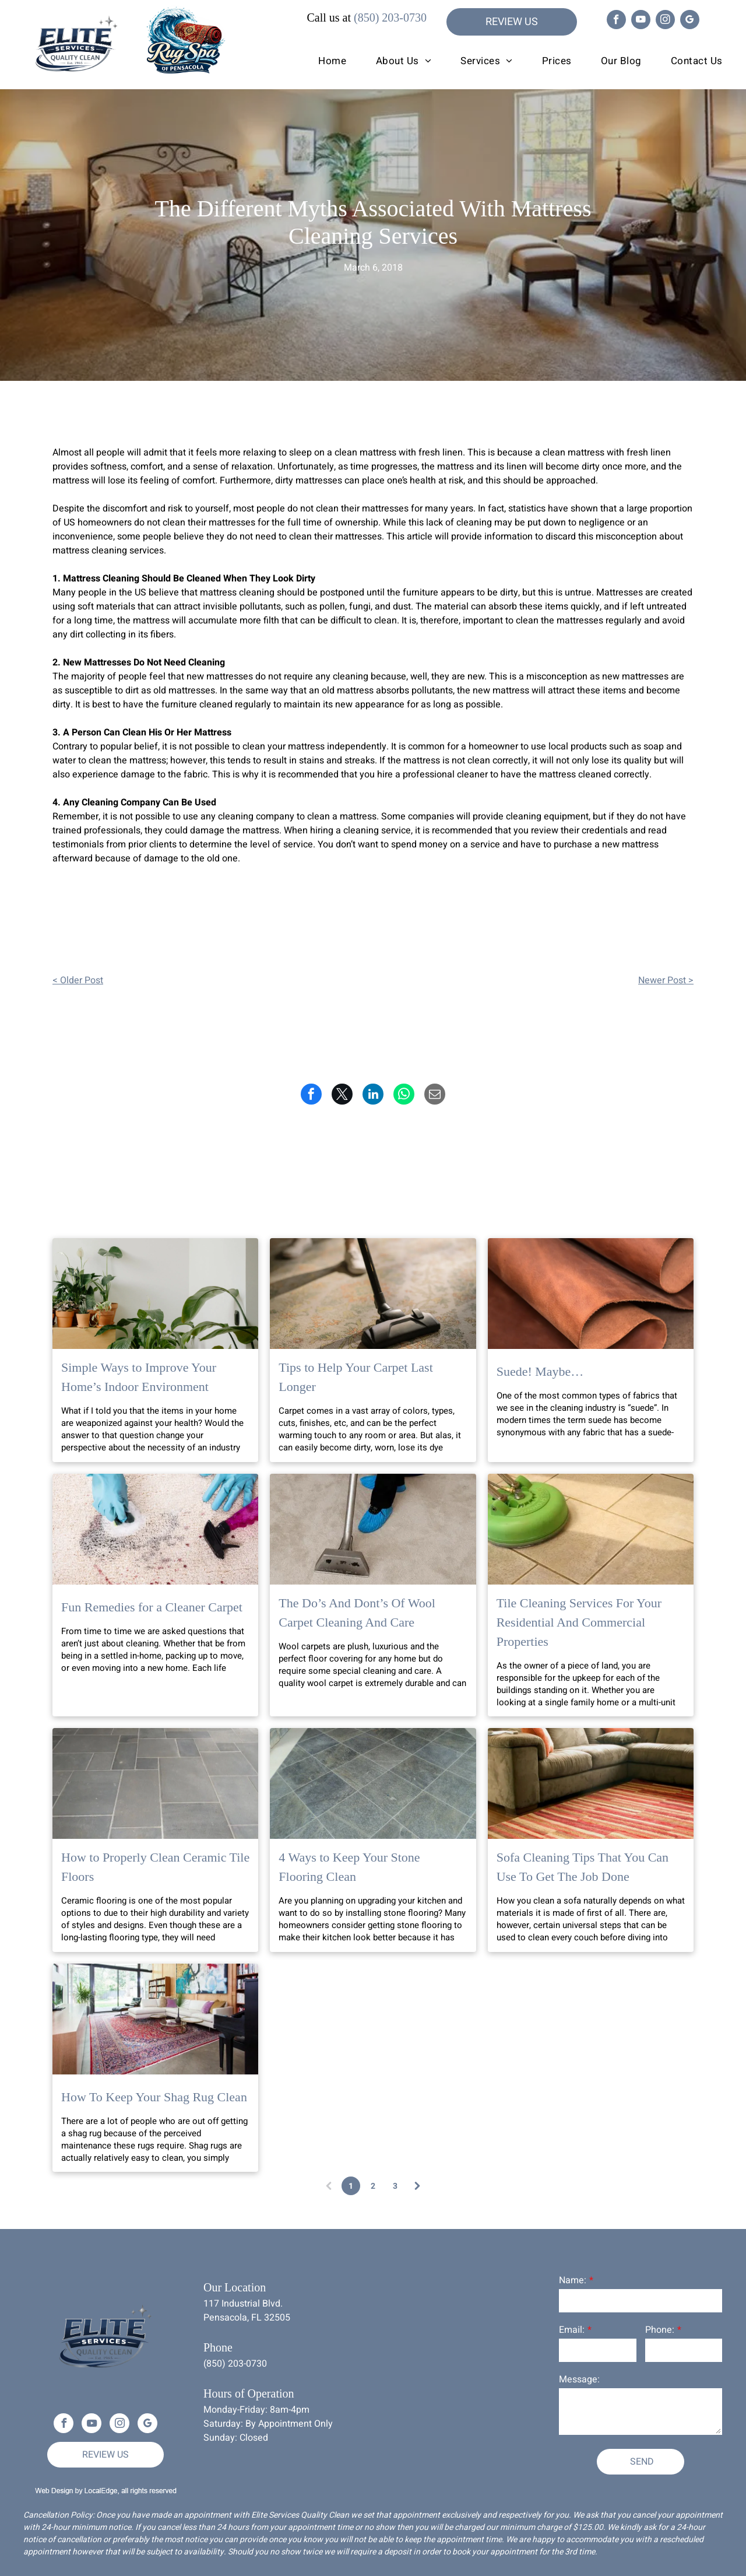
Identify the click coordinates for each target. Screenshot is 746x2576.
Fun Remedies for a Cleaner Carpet (151, 1607)
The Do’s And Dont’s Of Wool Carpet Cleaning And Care (357, 1612)
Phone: (659, 2330)
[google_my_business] (689, 21)
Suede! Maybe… (540, 1371)
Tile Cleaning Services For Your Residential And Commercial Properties (579, 1622)
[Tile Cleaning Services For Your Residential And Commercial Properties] (591, 1529)
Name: (572, 2280)
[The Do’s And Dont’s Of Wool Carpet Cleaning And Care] (373, 1529)
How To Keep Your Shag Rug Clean (154, 2097)
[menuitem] (317, 61)
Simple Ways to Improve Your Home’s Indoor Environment (138, 1377)
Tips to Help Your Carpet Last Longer (355, 1377)
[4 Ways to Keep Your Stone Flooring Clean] (373, 1783)
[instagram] (665, 21)
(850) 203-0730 (390, 17)
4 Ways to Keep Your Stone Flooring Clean (349, 1867)
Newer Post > (666, 980)
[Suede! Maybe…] (591, 1293)
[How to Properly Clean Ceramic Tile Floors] (155, 1783)
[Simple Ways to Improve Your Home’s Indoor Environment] (155, 1293)
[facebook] (616, 21)
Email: (572, 2330)
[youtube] (640, 21)
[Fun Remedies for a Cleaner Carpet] (155, 1529)
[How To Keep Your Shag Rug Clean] (155, 2019)
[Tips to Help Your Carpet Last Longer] (373, 1293)
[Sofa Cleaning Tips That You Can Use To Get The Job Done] (591, 1783)
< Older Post (77, 980)
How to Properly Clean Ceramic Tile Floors (155, 1867)
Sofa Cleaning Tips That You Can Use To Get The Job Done (582, 1867)
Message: (579, 2379)
